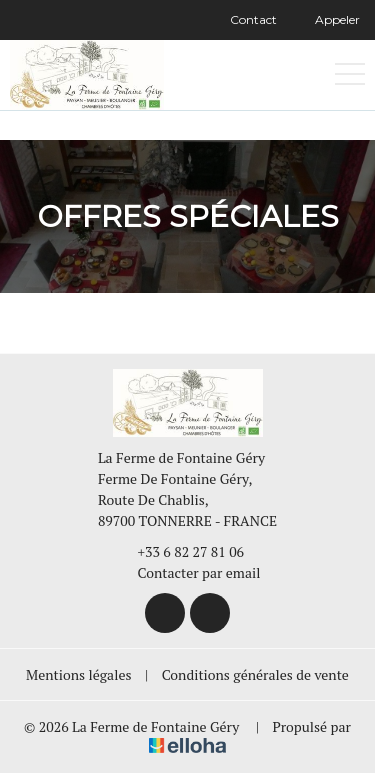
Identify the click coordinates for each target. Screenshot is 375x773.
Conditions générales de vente (255, 674)
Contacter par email (188, 572)
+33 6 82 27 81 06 (180, 551)
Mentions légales (78, 674)
